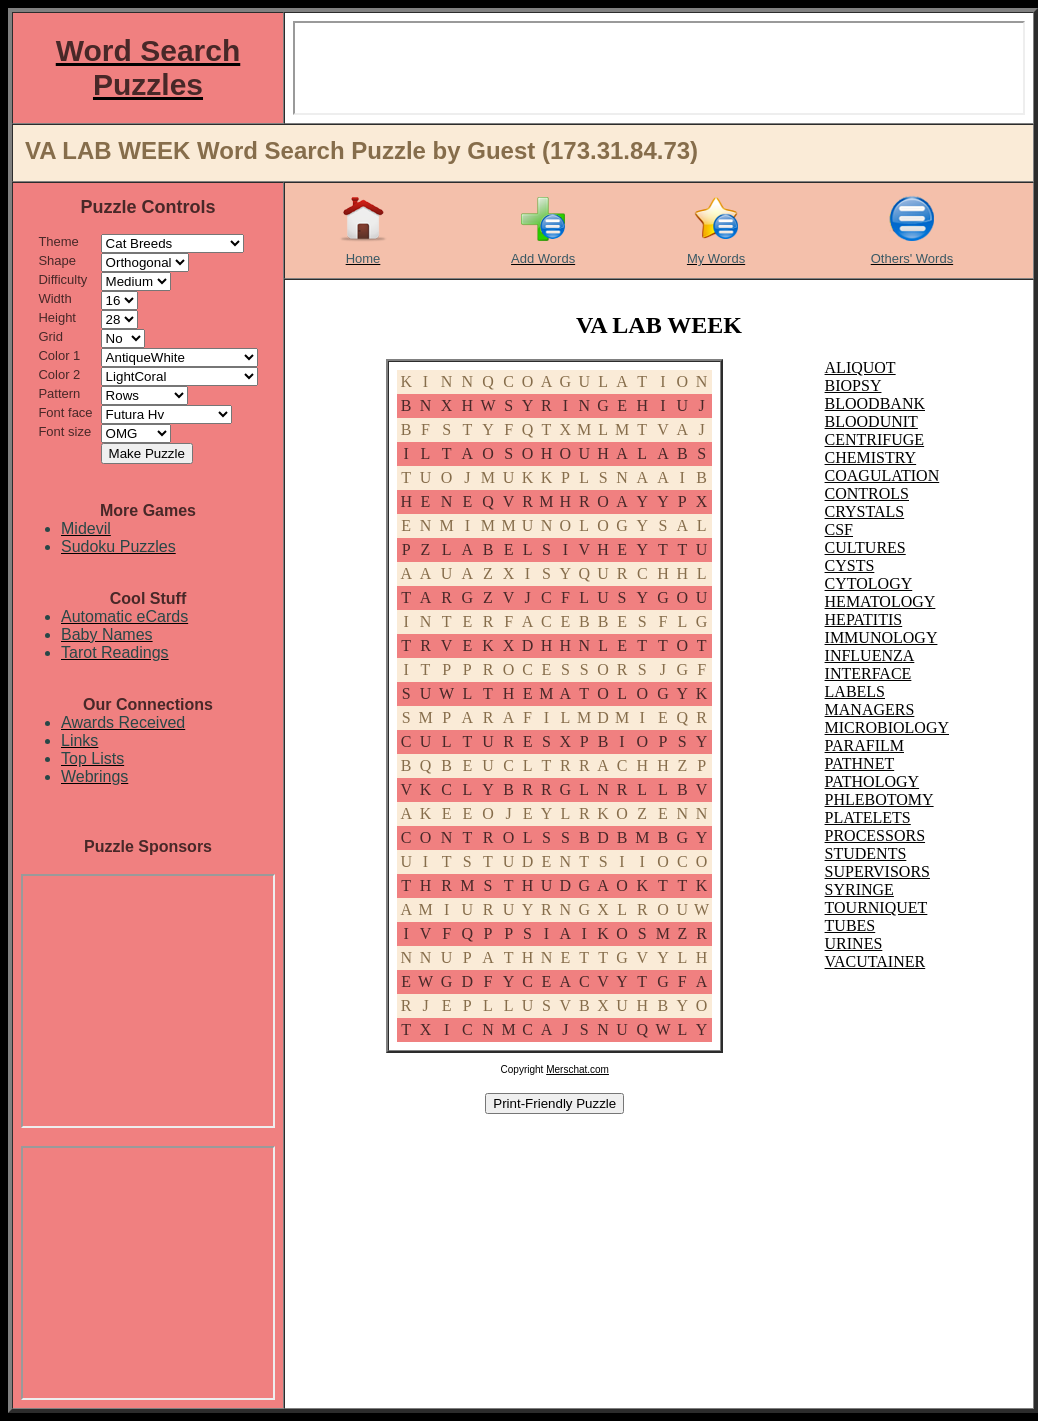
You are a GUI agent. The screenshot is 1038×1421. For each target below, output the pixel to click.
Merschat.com (577, 1069)
